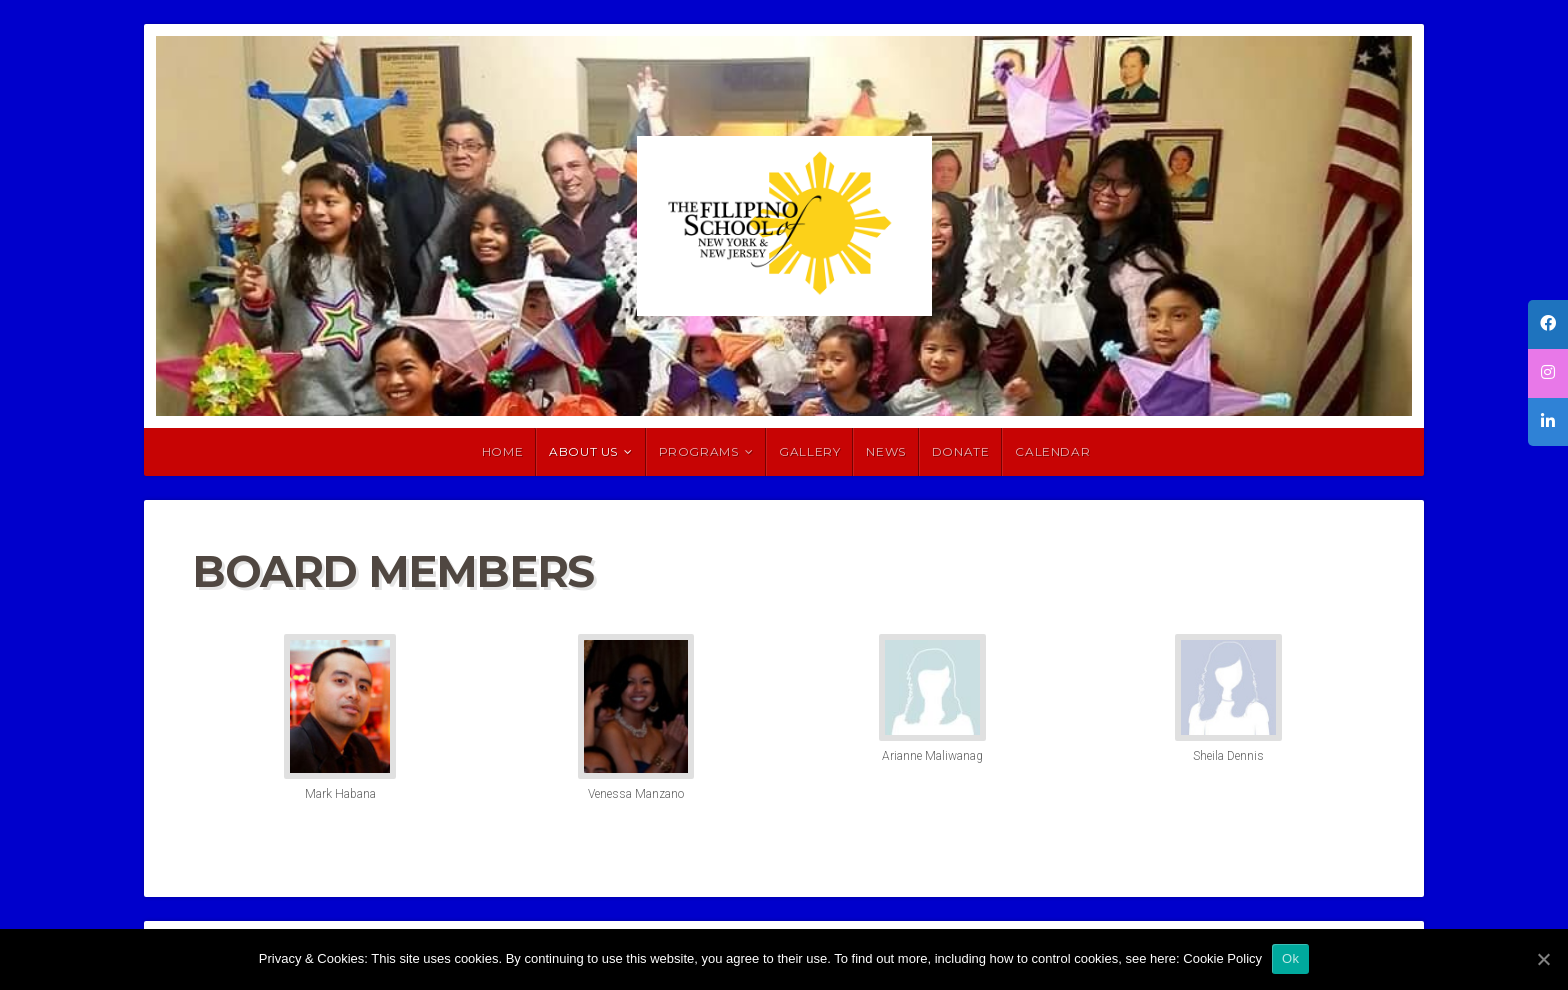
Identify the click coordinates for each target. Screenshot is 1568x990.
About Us (583, 451)
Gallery (809, 451)
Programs (699, 451)
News (885, 451)
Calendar (1052, 451)
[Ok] (1543, 959)
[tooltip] (1548, 324)
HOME (502, 451)
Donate (961, 451)
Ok (1290, 958)
